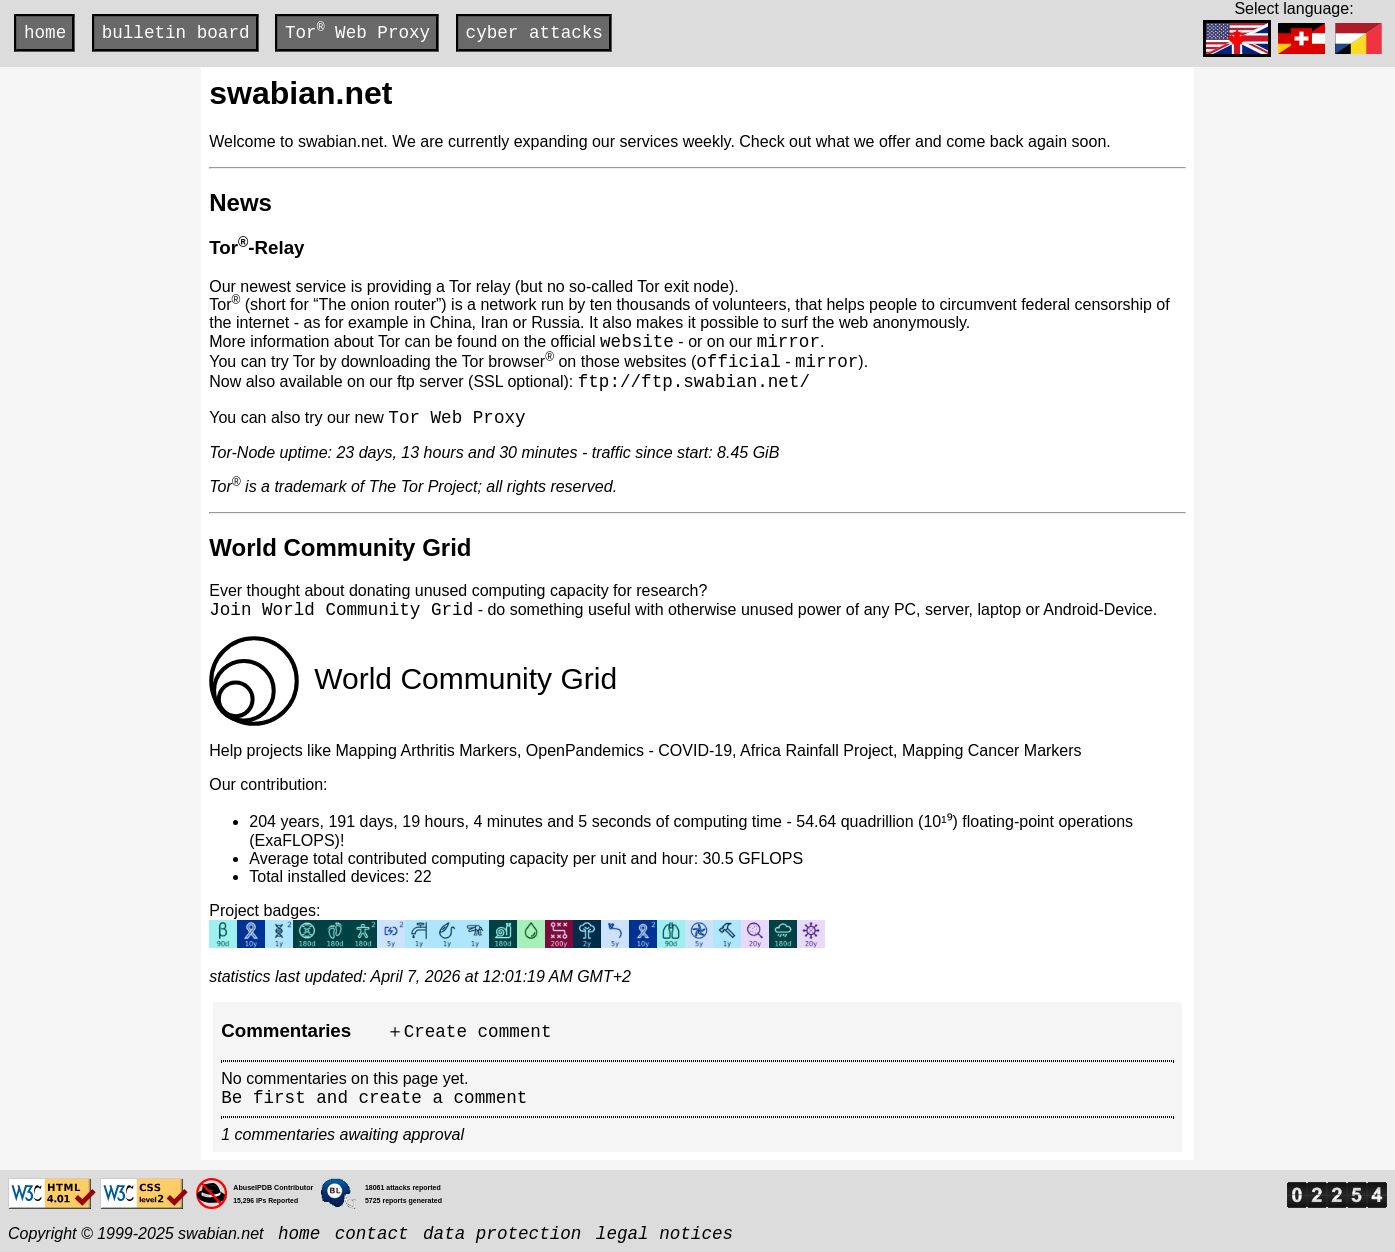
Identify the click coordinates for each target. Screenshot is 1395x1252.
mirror (788, 342)
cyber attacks (534, 33)
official (738, 362)
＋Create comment (469, 1032)
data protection (502, 1234)
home (45, 33)
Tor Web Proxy (357, 31)
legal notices (664, 1234)
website (637, 342)
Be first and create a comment (374, 1098)
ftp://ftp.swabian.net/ (694, 382)
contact (372, 1234)
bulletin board (176, 33)
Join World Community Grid (341, 610)
